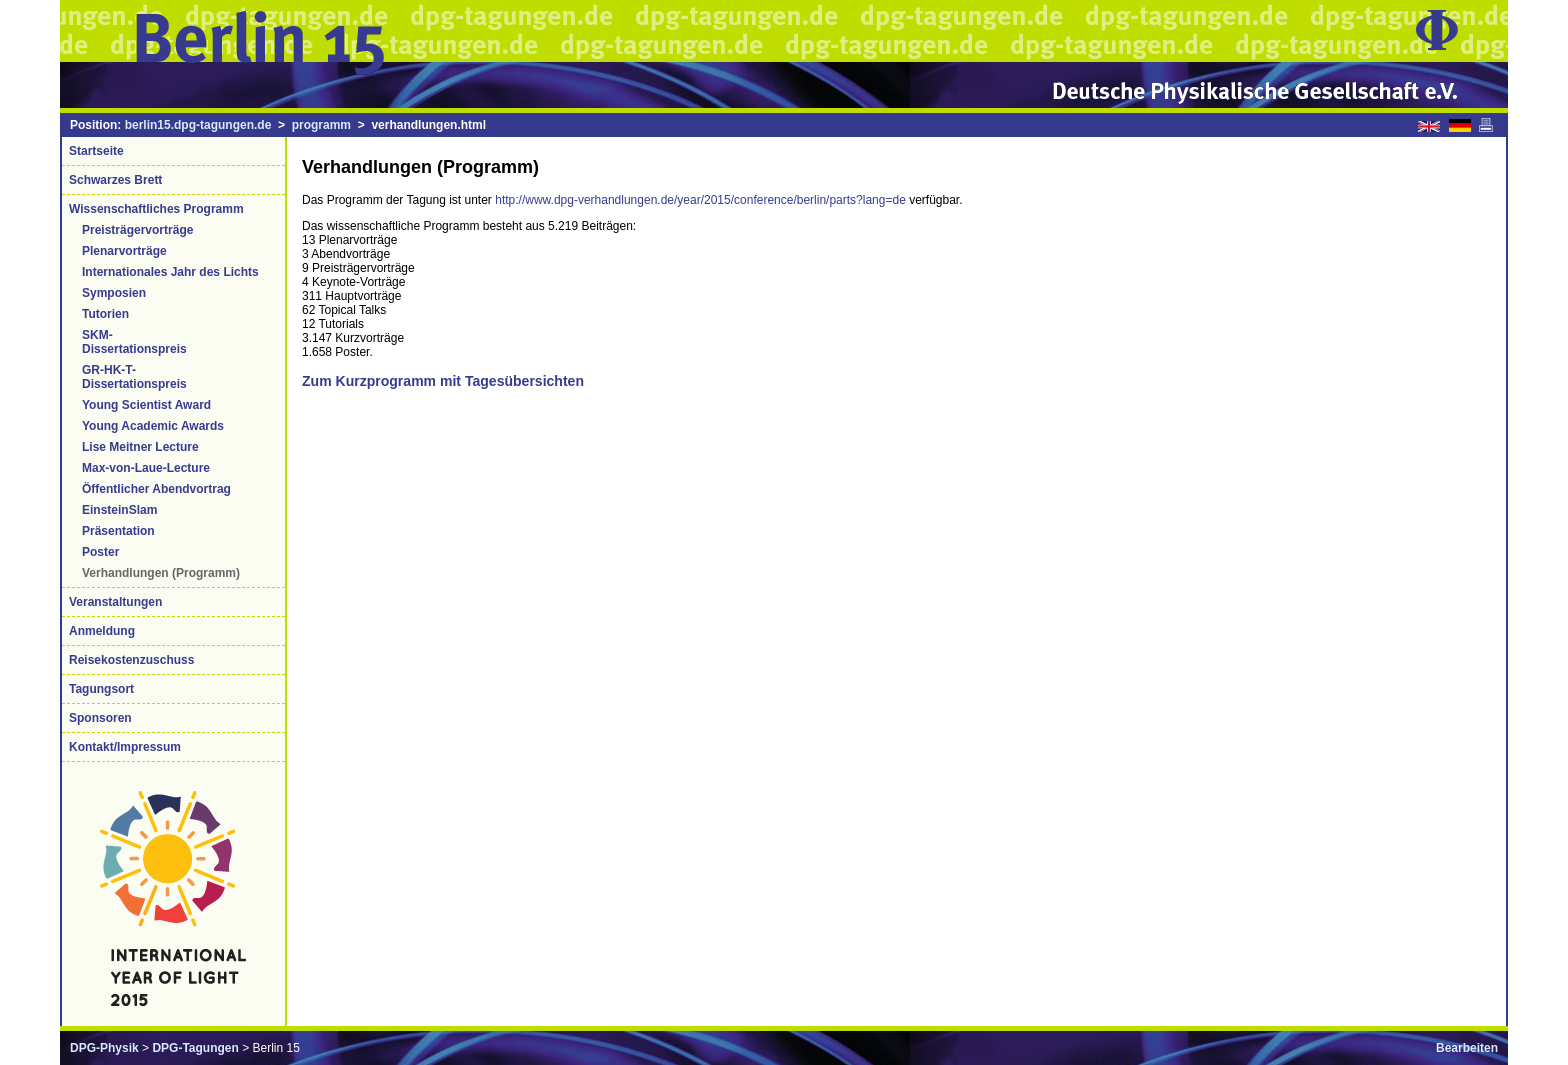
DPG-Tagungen (195, 1048)
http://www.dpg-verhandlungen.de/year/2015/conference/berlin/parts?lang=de (700, 200)
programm (321, 125)
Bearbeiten (1467, 1048)
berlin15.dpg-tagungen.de (198, 125)
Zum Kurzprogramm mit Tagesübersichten (443, 381)
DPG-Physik (104, 1048)
